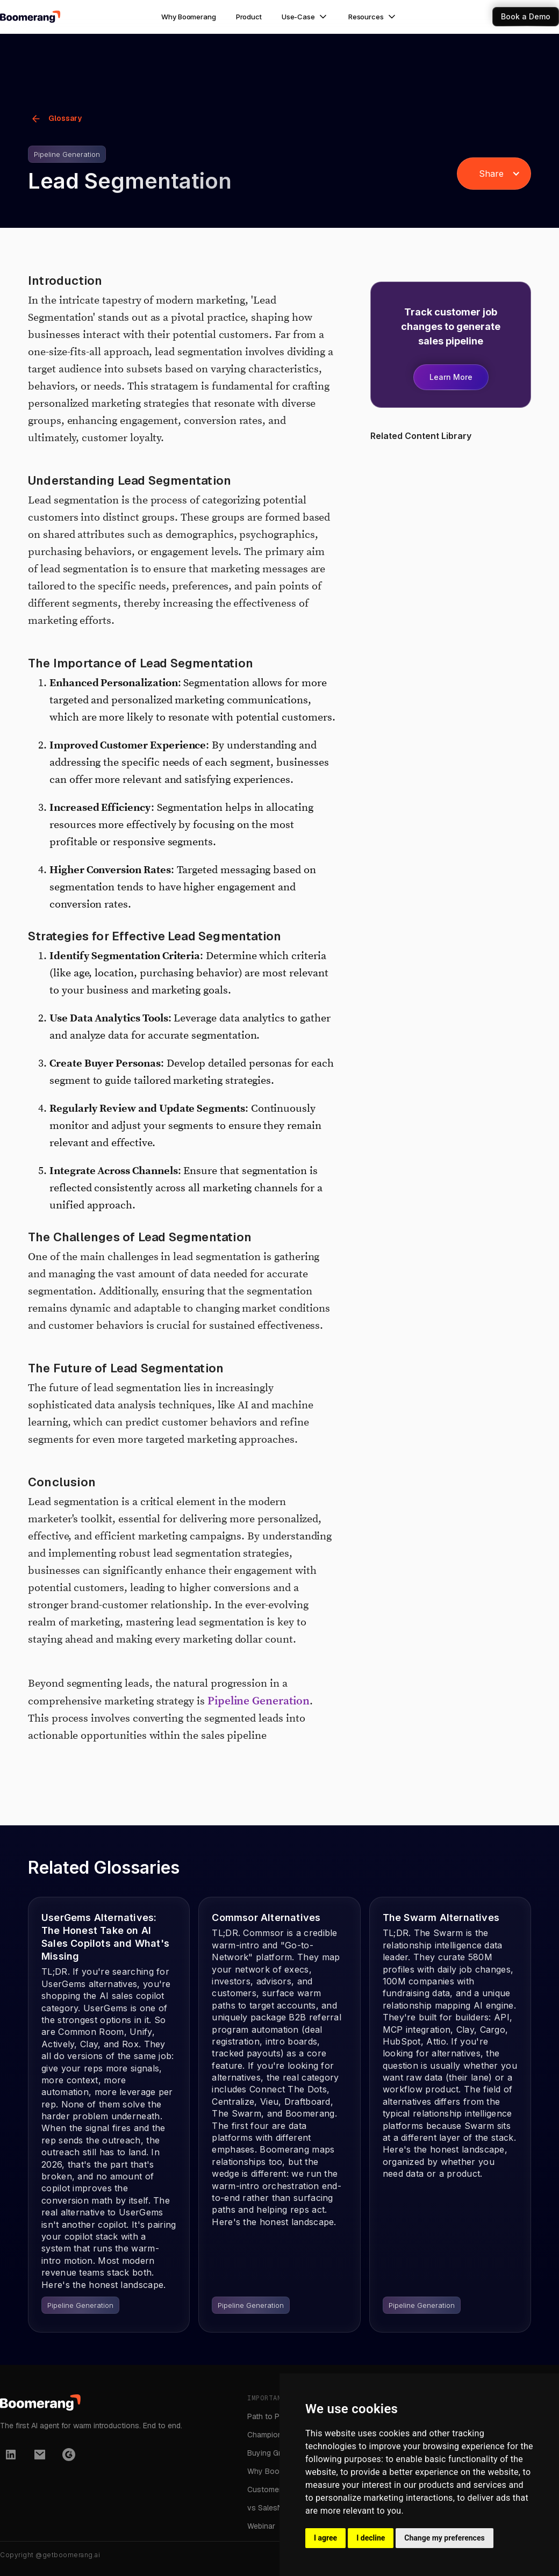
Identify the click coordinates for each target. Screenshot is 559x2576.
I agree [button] (325, 2538)
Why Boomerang (188, 16)
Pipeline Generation (258, 1701)
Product (249, 16)
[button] (305, 16)
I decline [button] (370, 2538)
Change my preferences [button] (444, 2538)
